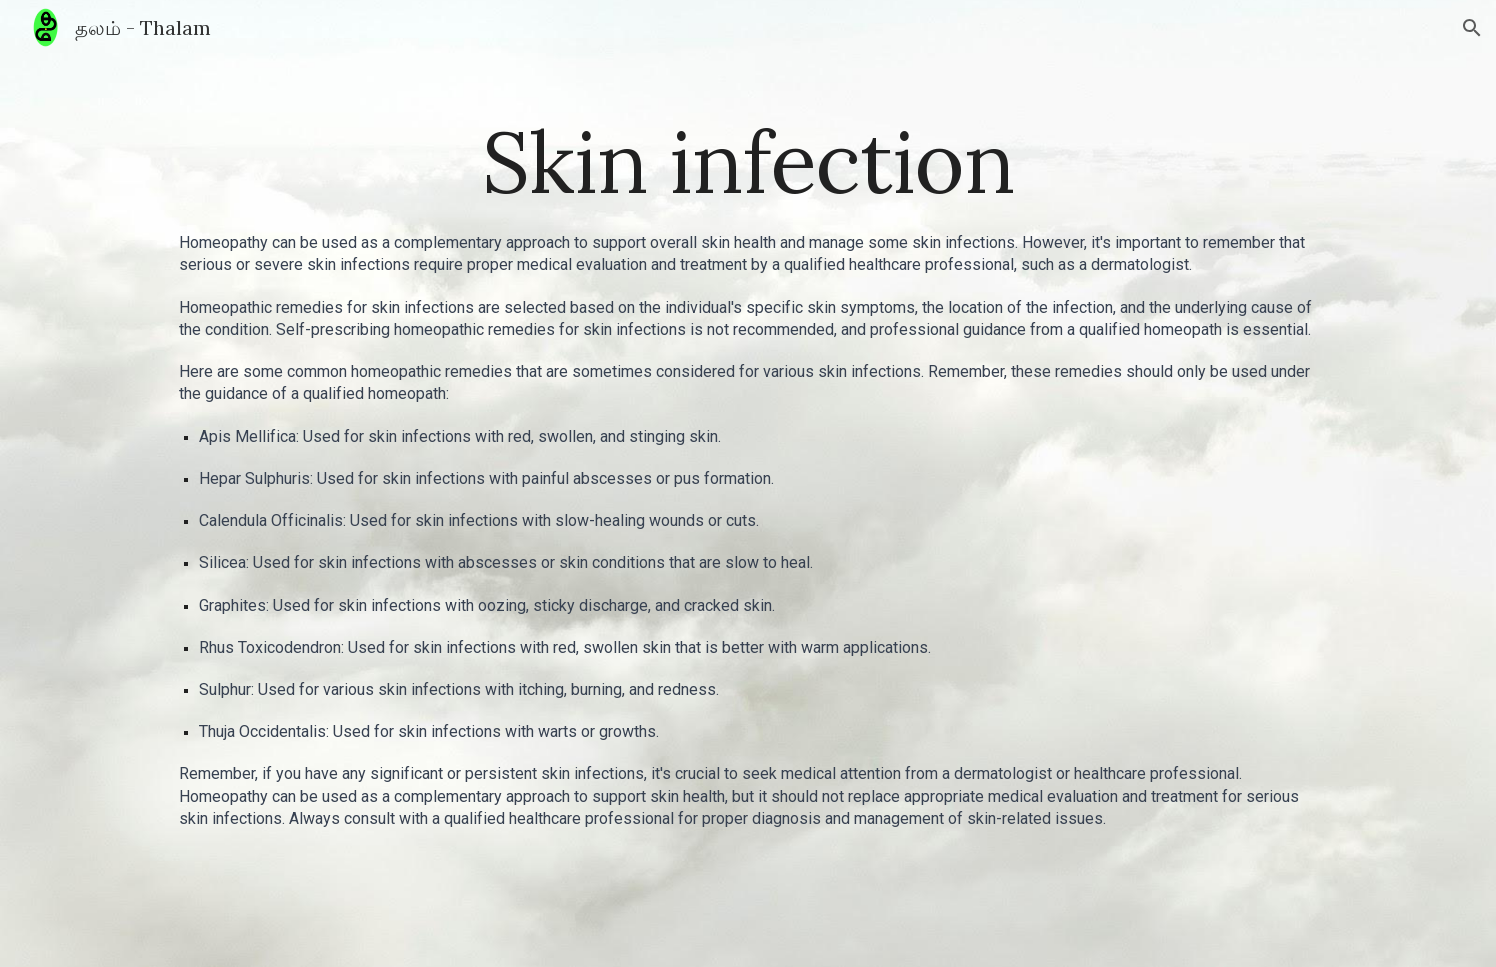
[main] (748, 161)
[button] (1472, 28)
